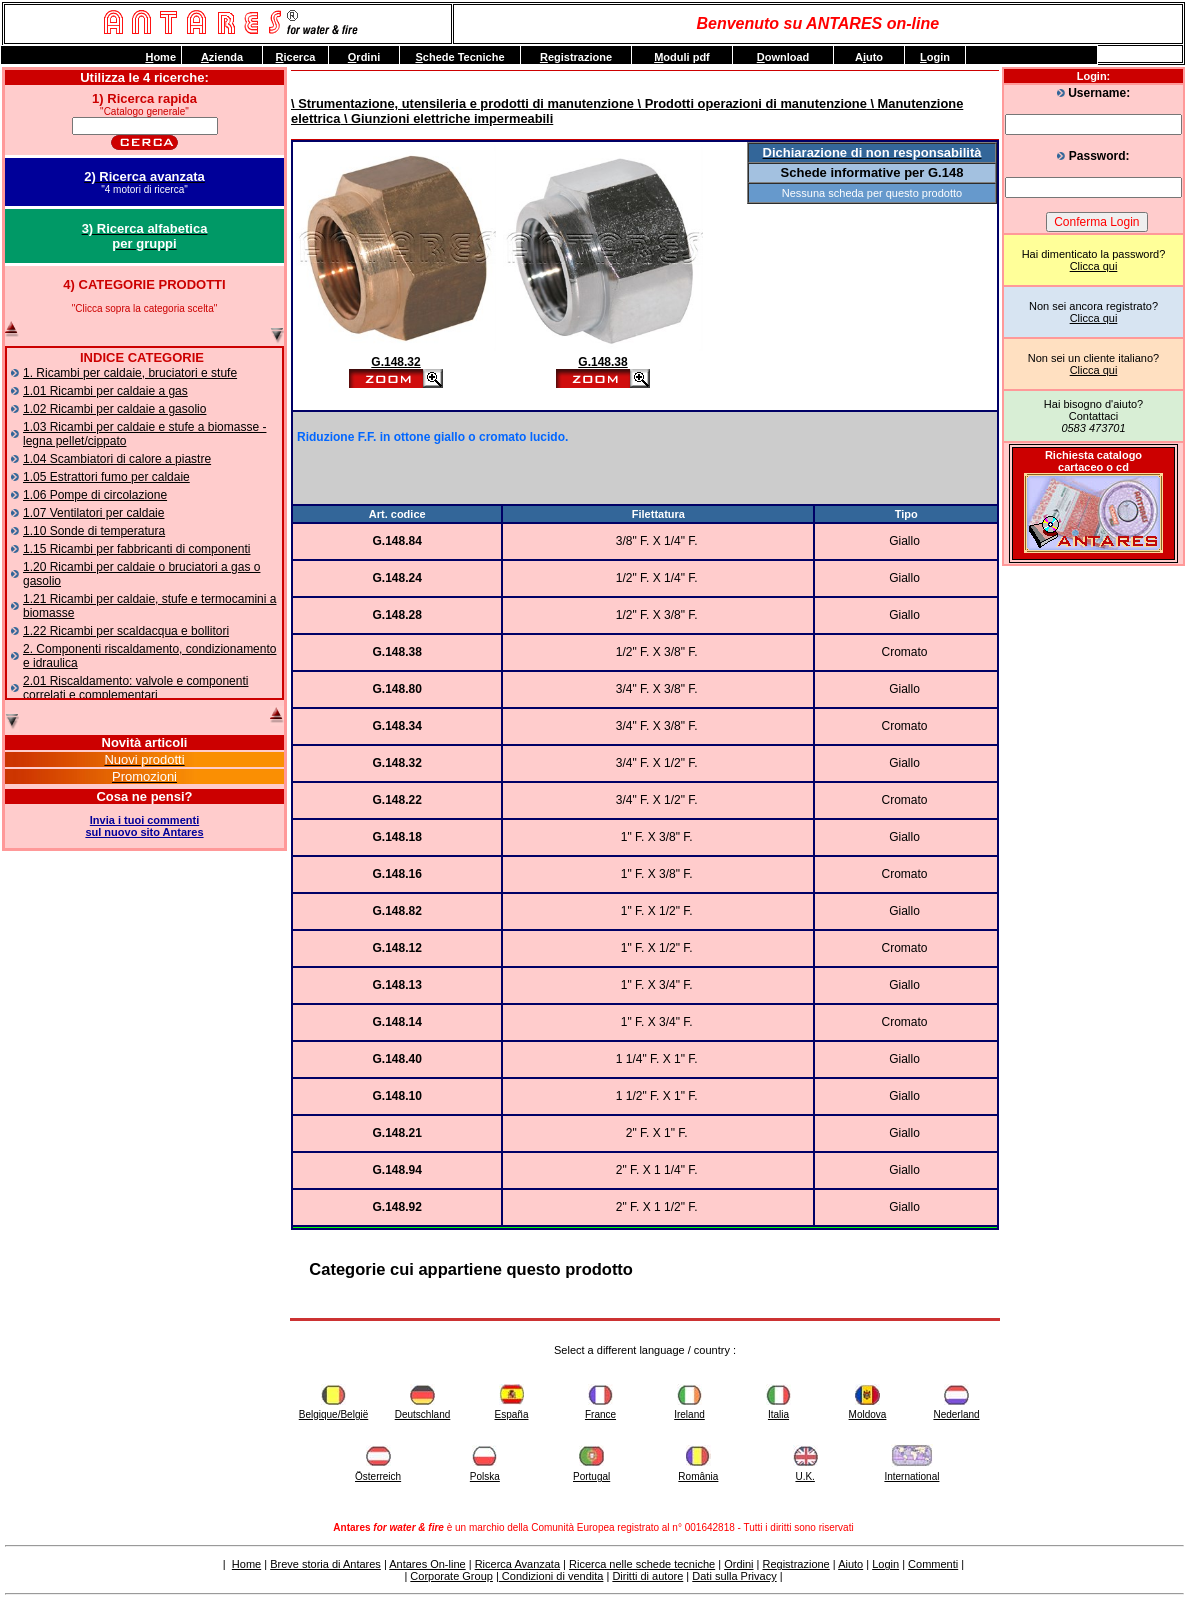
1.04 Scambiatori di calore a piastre (117, 459)
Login (885, 1564)
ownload (783, 57)
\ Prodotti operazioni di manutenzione (750, 103)
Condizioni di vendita (551, 1576)
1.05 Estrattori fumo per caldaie (106, 477)
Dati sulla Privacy (734, 1576)
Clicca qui (1094, 266)
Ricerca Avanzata (517, 1564)
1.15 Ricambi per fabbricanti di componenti (136, 549)
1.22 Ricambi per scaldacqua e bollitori (126, 631)
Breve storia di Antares (325, 1564)
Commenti (933, 1564)
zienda (222, 57)
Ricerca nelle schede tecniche (642, 1564)
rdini (364, 57)
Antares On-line (427, 1564)
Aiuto (850, 1564)
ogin (935, 57)
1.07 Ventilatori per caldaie (93, 513)
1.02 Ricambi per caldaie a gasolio (114, 409)
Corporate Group (451, 1576)
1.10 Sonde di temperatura (94, 531)
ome (160, 57)
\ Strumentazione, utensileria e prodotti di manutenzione (462, 103)
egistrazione (576, 57)
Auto (869, 57)
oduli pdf (682, 57)
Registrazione (795, 1564)
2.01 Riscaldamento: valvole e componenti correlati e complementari (135, 688)
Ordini (738, 1564)
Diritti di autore (647, 1576)
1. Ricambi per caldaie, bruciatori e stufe (130, 373)
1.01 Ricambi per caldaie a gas (105, 391)
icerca (296, 57)
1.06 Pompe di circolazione (95, 495)
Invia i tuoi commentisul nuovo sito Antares (144, 826)
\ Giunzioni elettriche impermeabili (446, 118)
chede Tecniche (459, 57)
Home (246, 1564)
